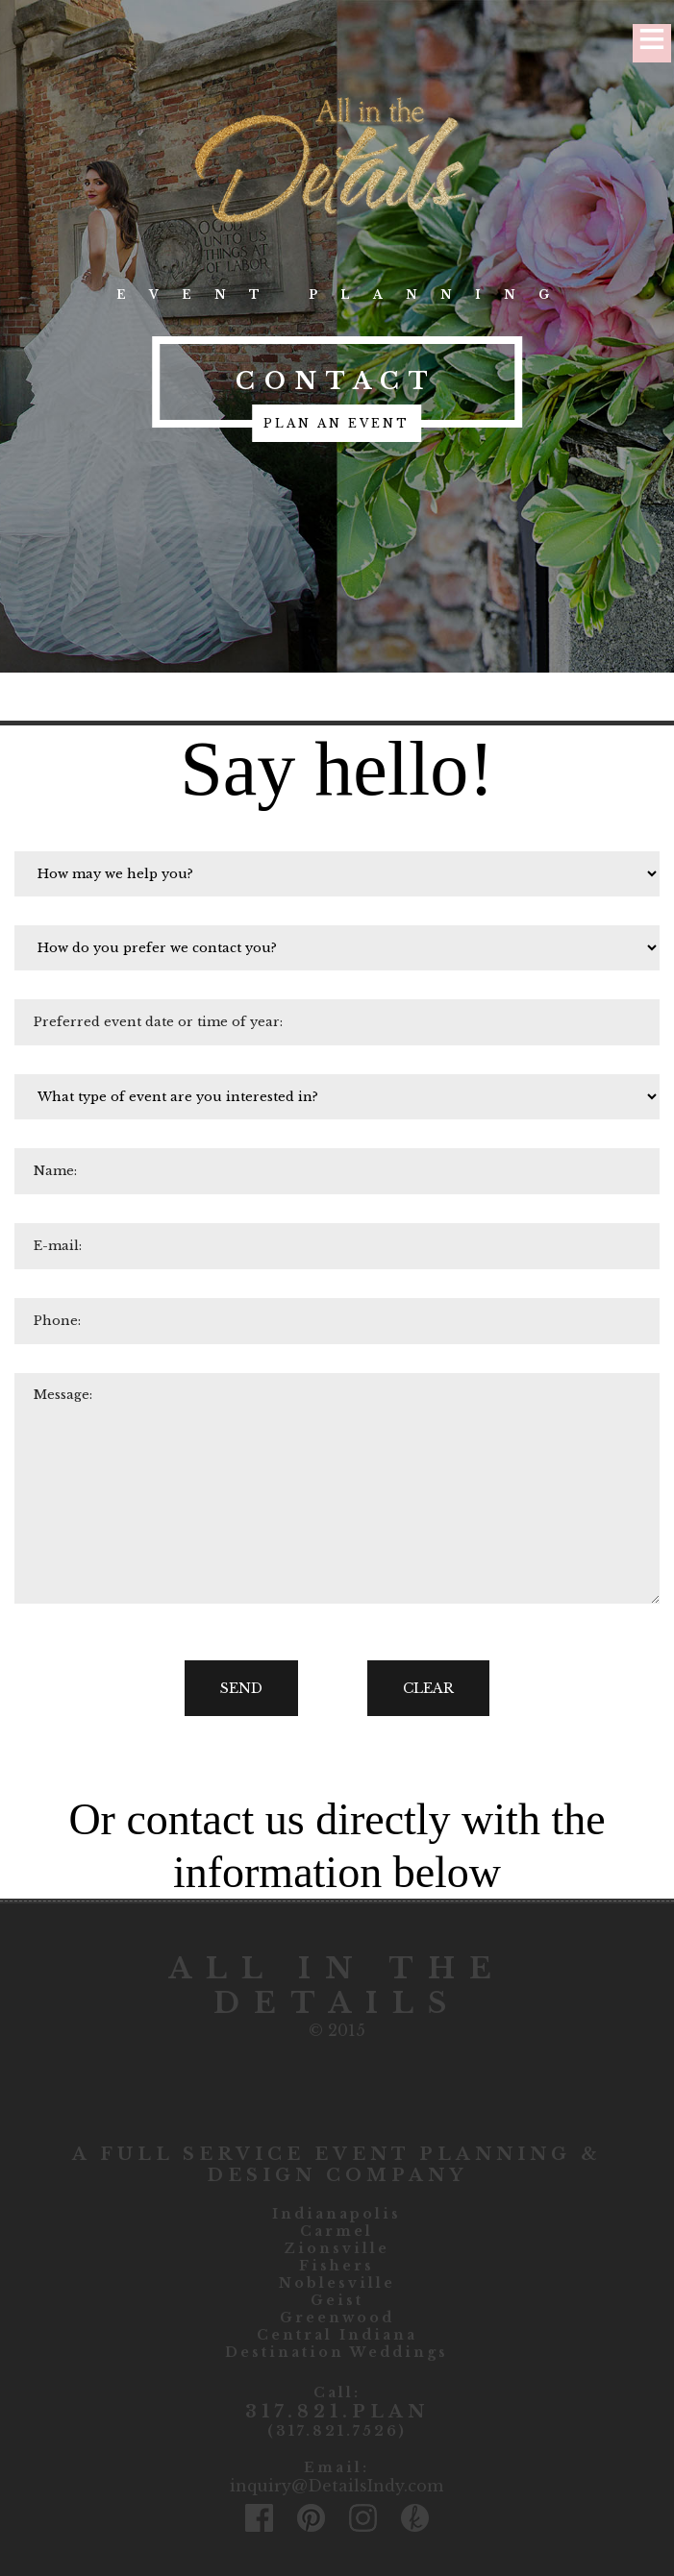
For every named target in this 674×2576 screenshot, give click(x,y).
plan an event (336, 423)
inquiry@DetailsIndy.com (336, 2485)
